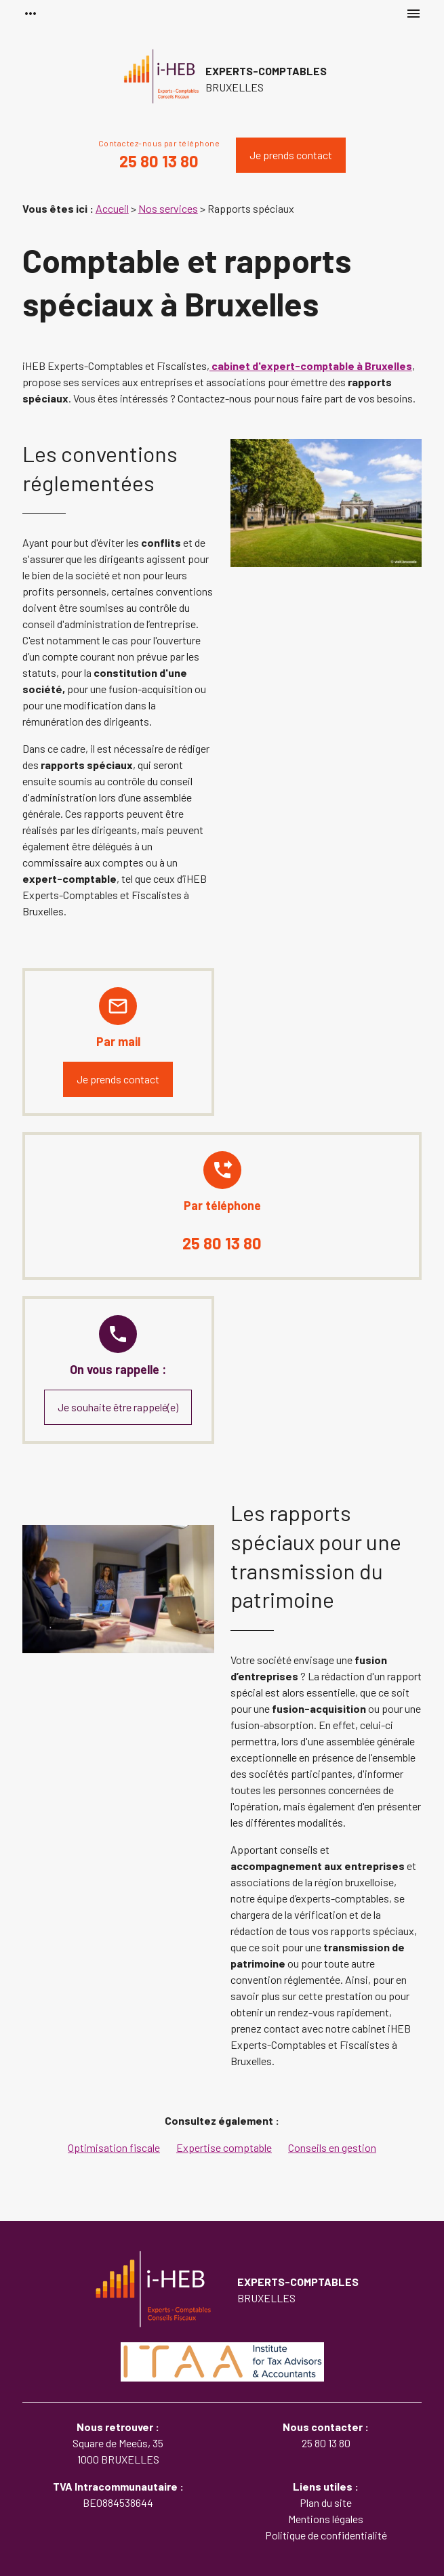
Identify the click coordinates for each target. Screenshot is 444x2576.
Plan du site (326, 2502)
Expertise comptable (224, 2147)
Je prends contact (290, 154)
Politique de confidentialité (326, 2535)
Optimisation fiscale (114, 2147)
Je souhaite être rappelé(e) (118, 1406)
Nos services (168, 208)
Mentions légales (325, 2518)
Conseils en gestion (332, 2147)
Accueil (112, 208)
